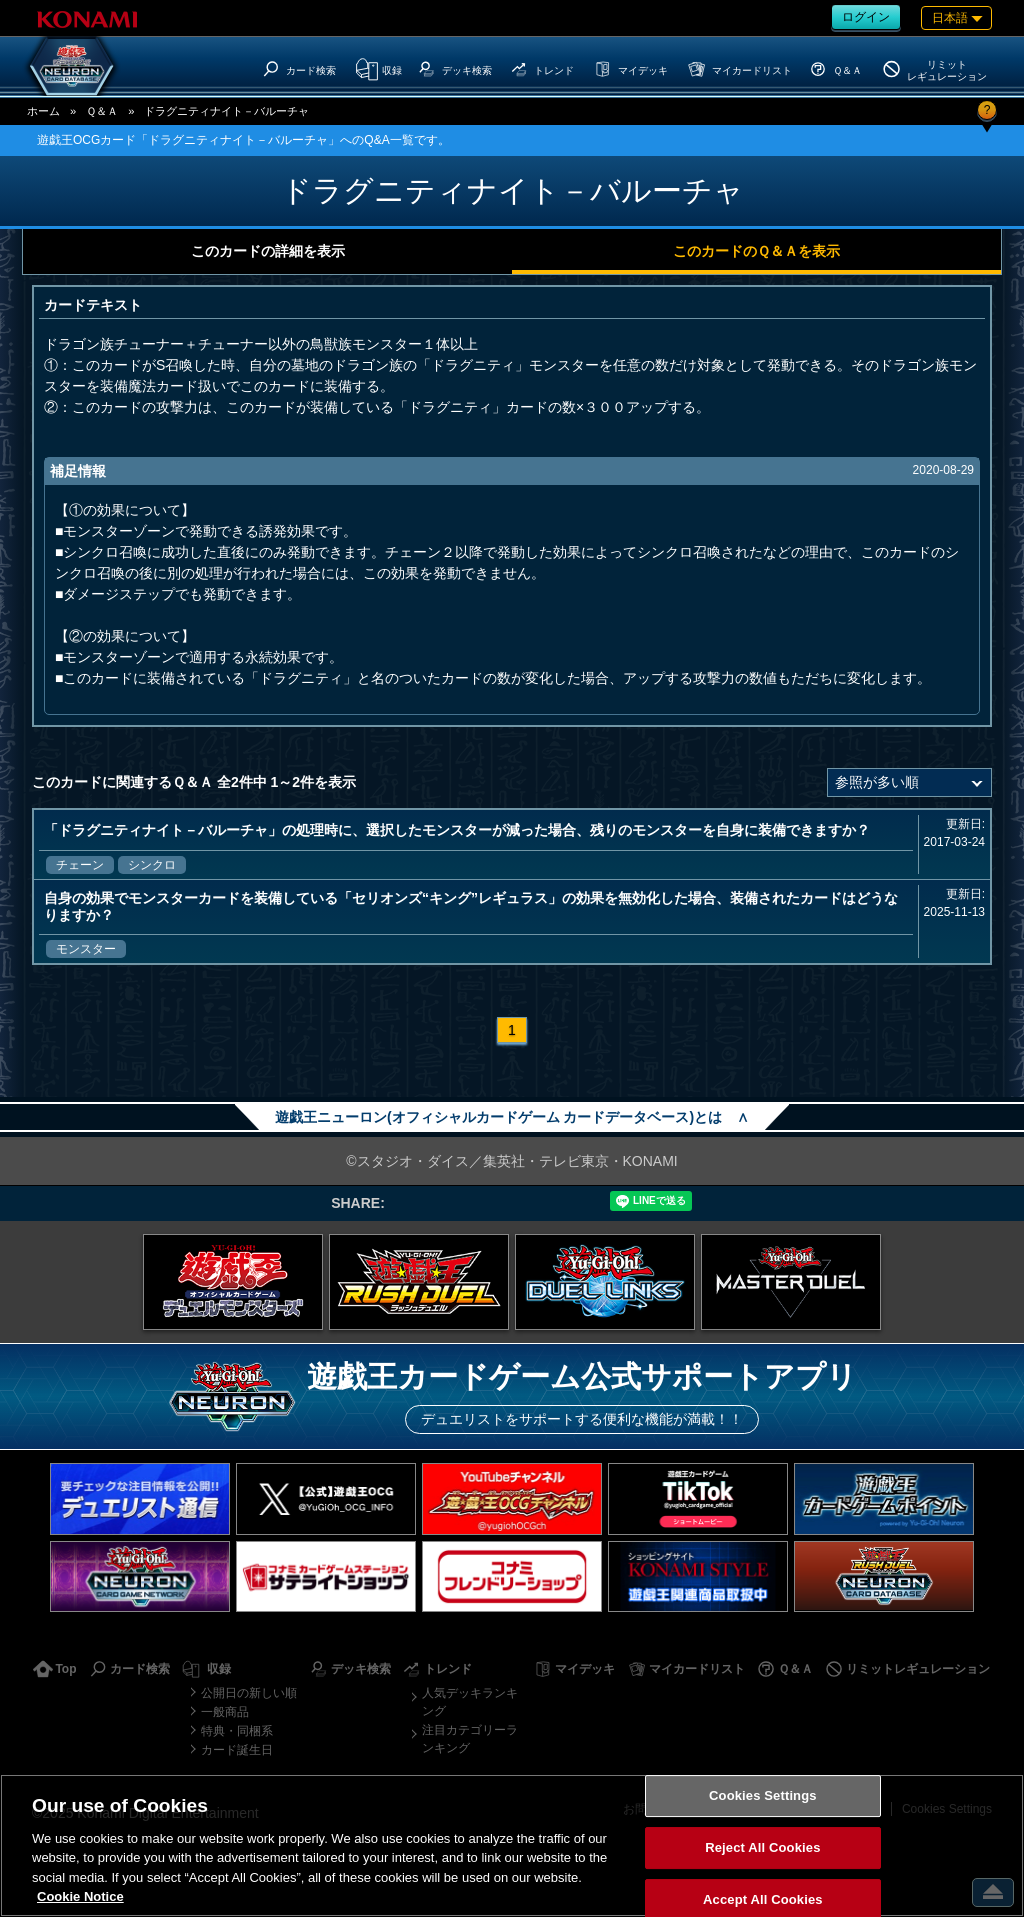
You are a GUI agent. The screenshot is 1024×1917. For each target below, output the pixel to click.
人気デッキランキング (470, 1702)
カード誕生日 (237, 1750)
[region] (512, 1845)
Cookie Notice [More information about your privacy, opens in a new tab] (80, 1896)
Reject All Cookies (762, 1847)
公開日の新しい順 (249, 1693)
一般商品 (225, 1712)
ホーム (43, 111)
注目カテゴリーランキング (470, 1739)
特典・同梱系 (237, 1731)
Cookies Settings (763, 1796)
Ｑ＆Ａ (102, 111)
